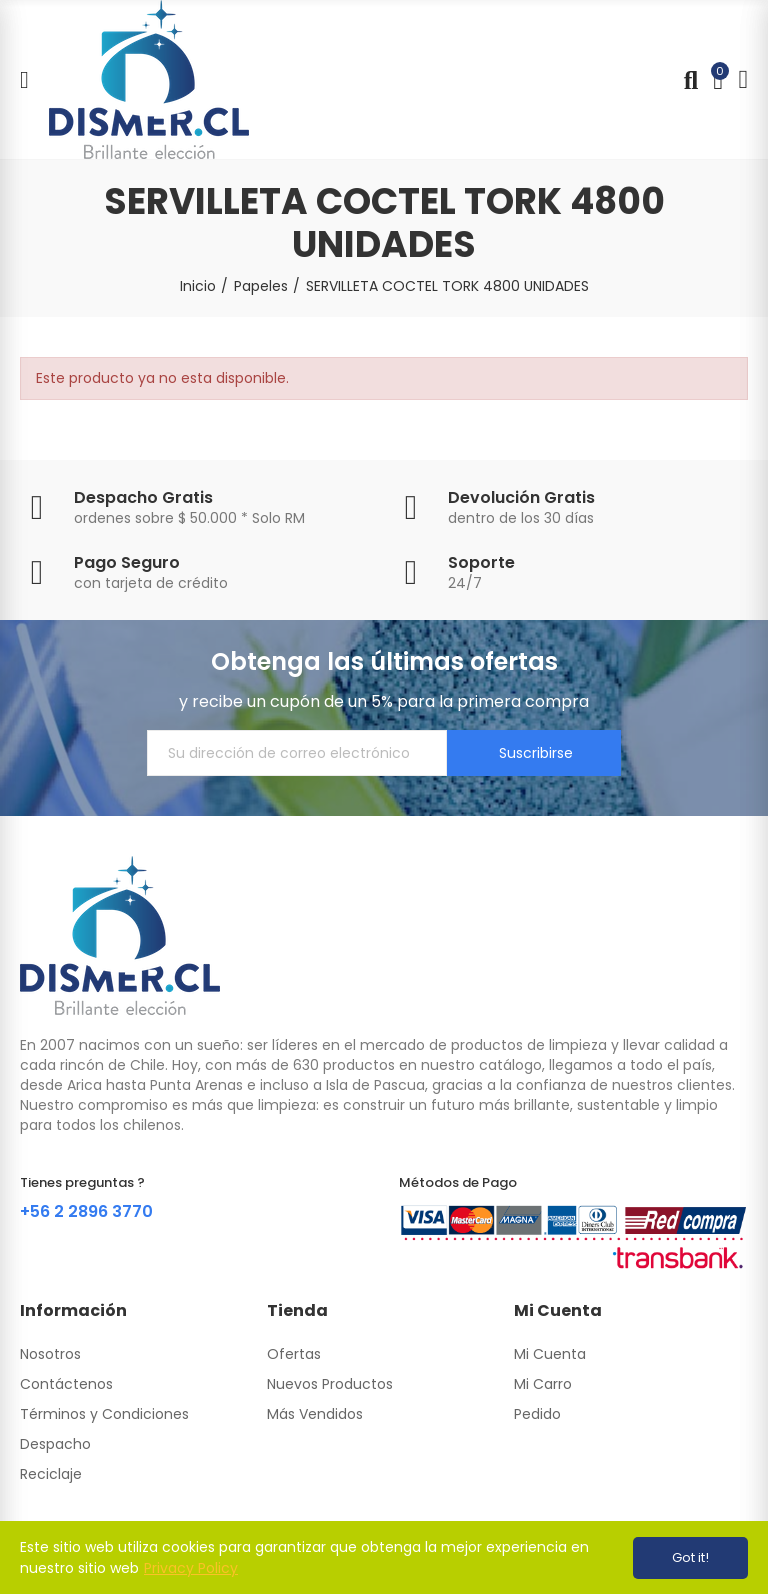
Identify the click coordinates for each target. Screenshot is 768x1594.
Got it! (690, 1557)
